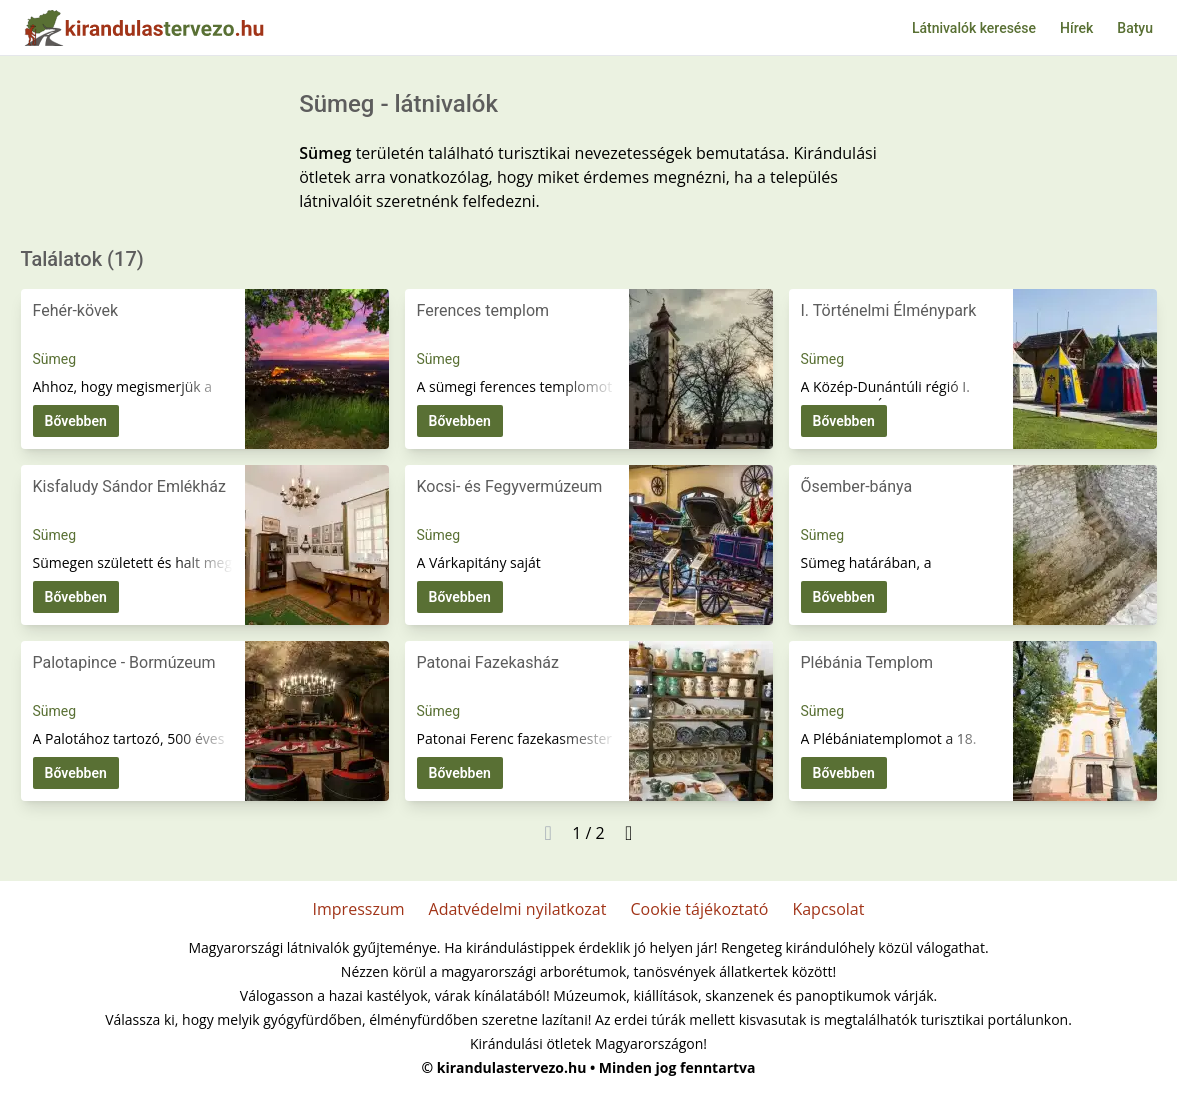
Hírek (1076, 28)
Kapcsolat (828, 909)
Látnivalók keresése (974, 28)
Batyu (1135, 28)
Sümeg (55, 359)
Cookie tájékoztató (699, 909)
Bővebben (76, 421)
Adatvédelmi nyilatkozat (518, 909)
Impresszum (359, 909)
